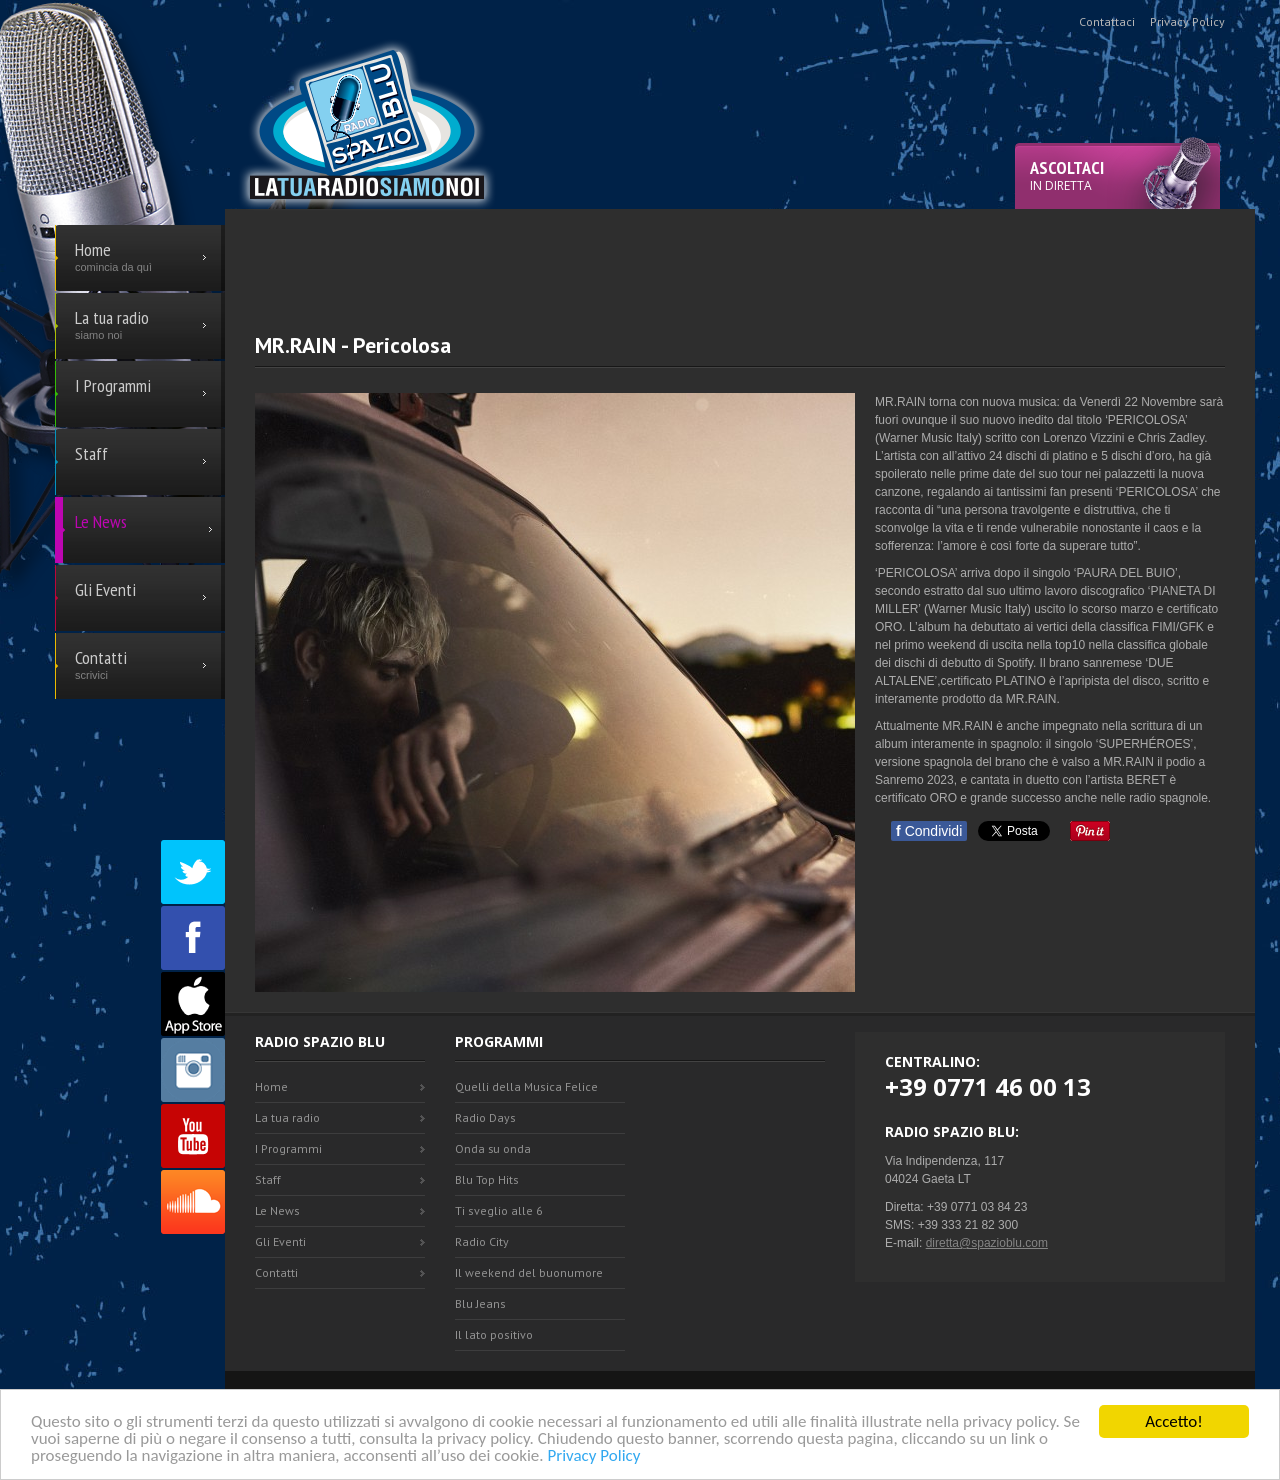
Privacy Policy (593, 1456)
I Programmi (288, 1148)
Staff (268, 1179)
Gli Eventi (280, 1241)
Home (271, 1086)
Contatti (276, 1272)
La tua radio (287, 1117)
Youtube (193, 1136)
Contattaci (1107, 21)
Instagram (193, 1070)
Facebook (193, 938)
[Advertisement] (740, 254)
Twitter (193, 872)
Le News (277, 1210)
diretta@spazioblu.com (987, 1243)
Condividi (929, 831)
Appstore (193, 1004)
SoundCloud (193, 1202)
